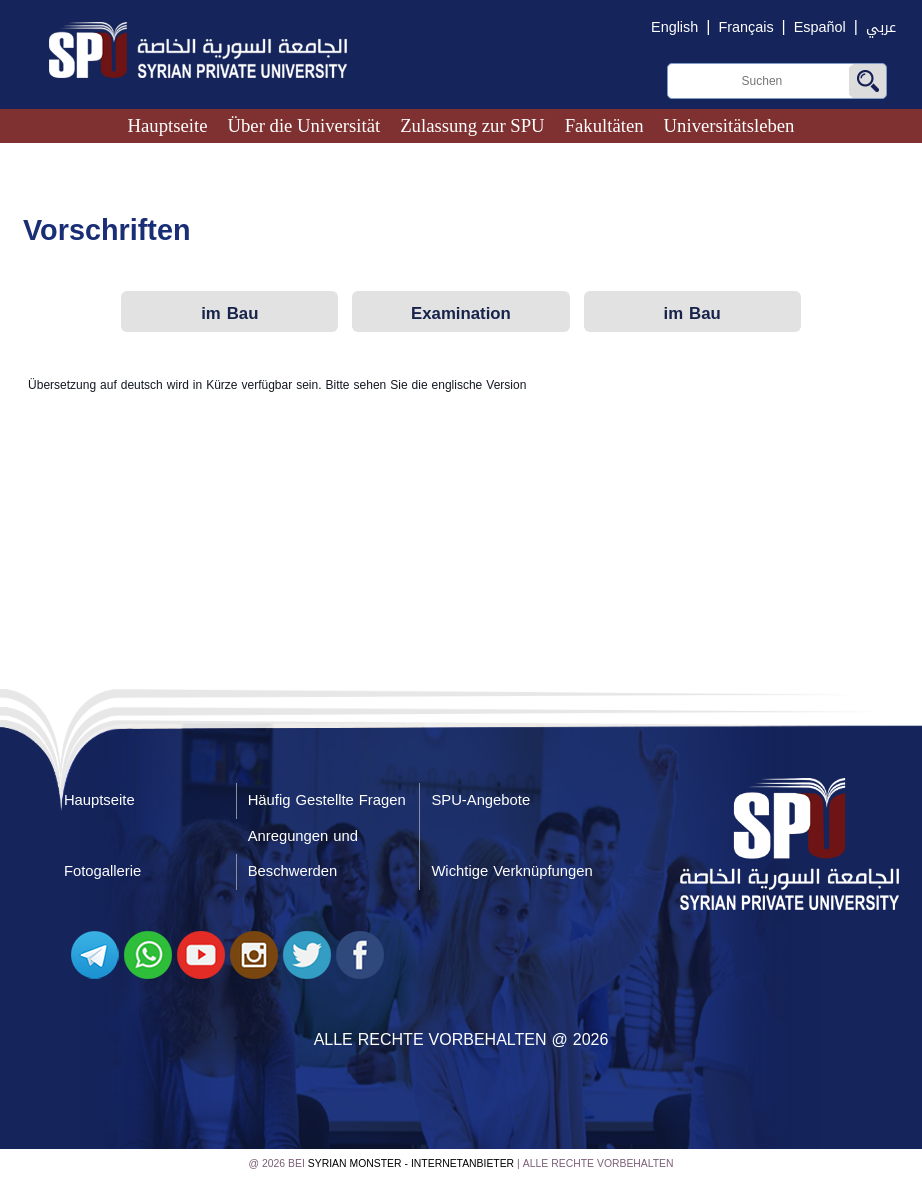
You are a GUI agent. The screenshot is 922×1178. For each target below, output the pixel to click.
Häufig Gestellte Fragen (327, 800)
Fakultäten (604, 125)
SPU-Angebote (480, 800)
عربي (881, 27)
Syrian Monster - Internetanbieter (411, 1163)
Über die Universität (303, 125)
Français (745, 27)
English (674, 27)
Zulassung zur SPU (472, 125)
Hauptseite (168, 125)
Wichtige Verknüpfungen (511, 871)
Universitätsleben (729, 125)
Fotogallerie (102, 871)
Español (820, 27)
